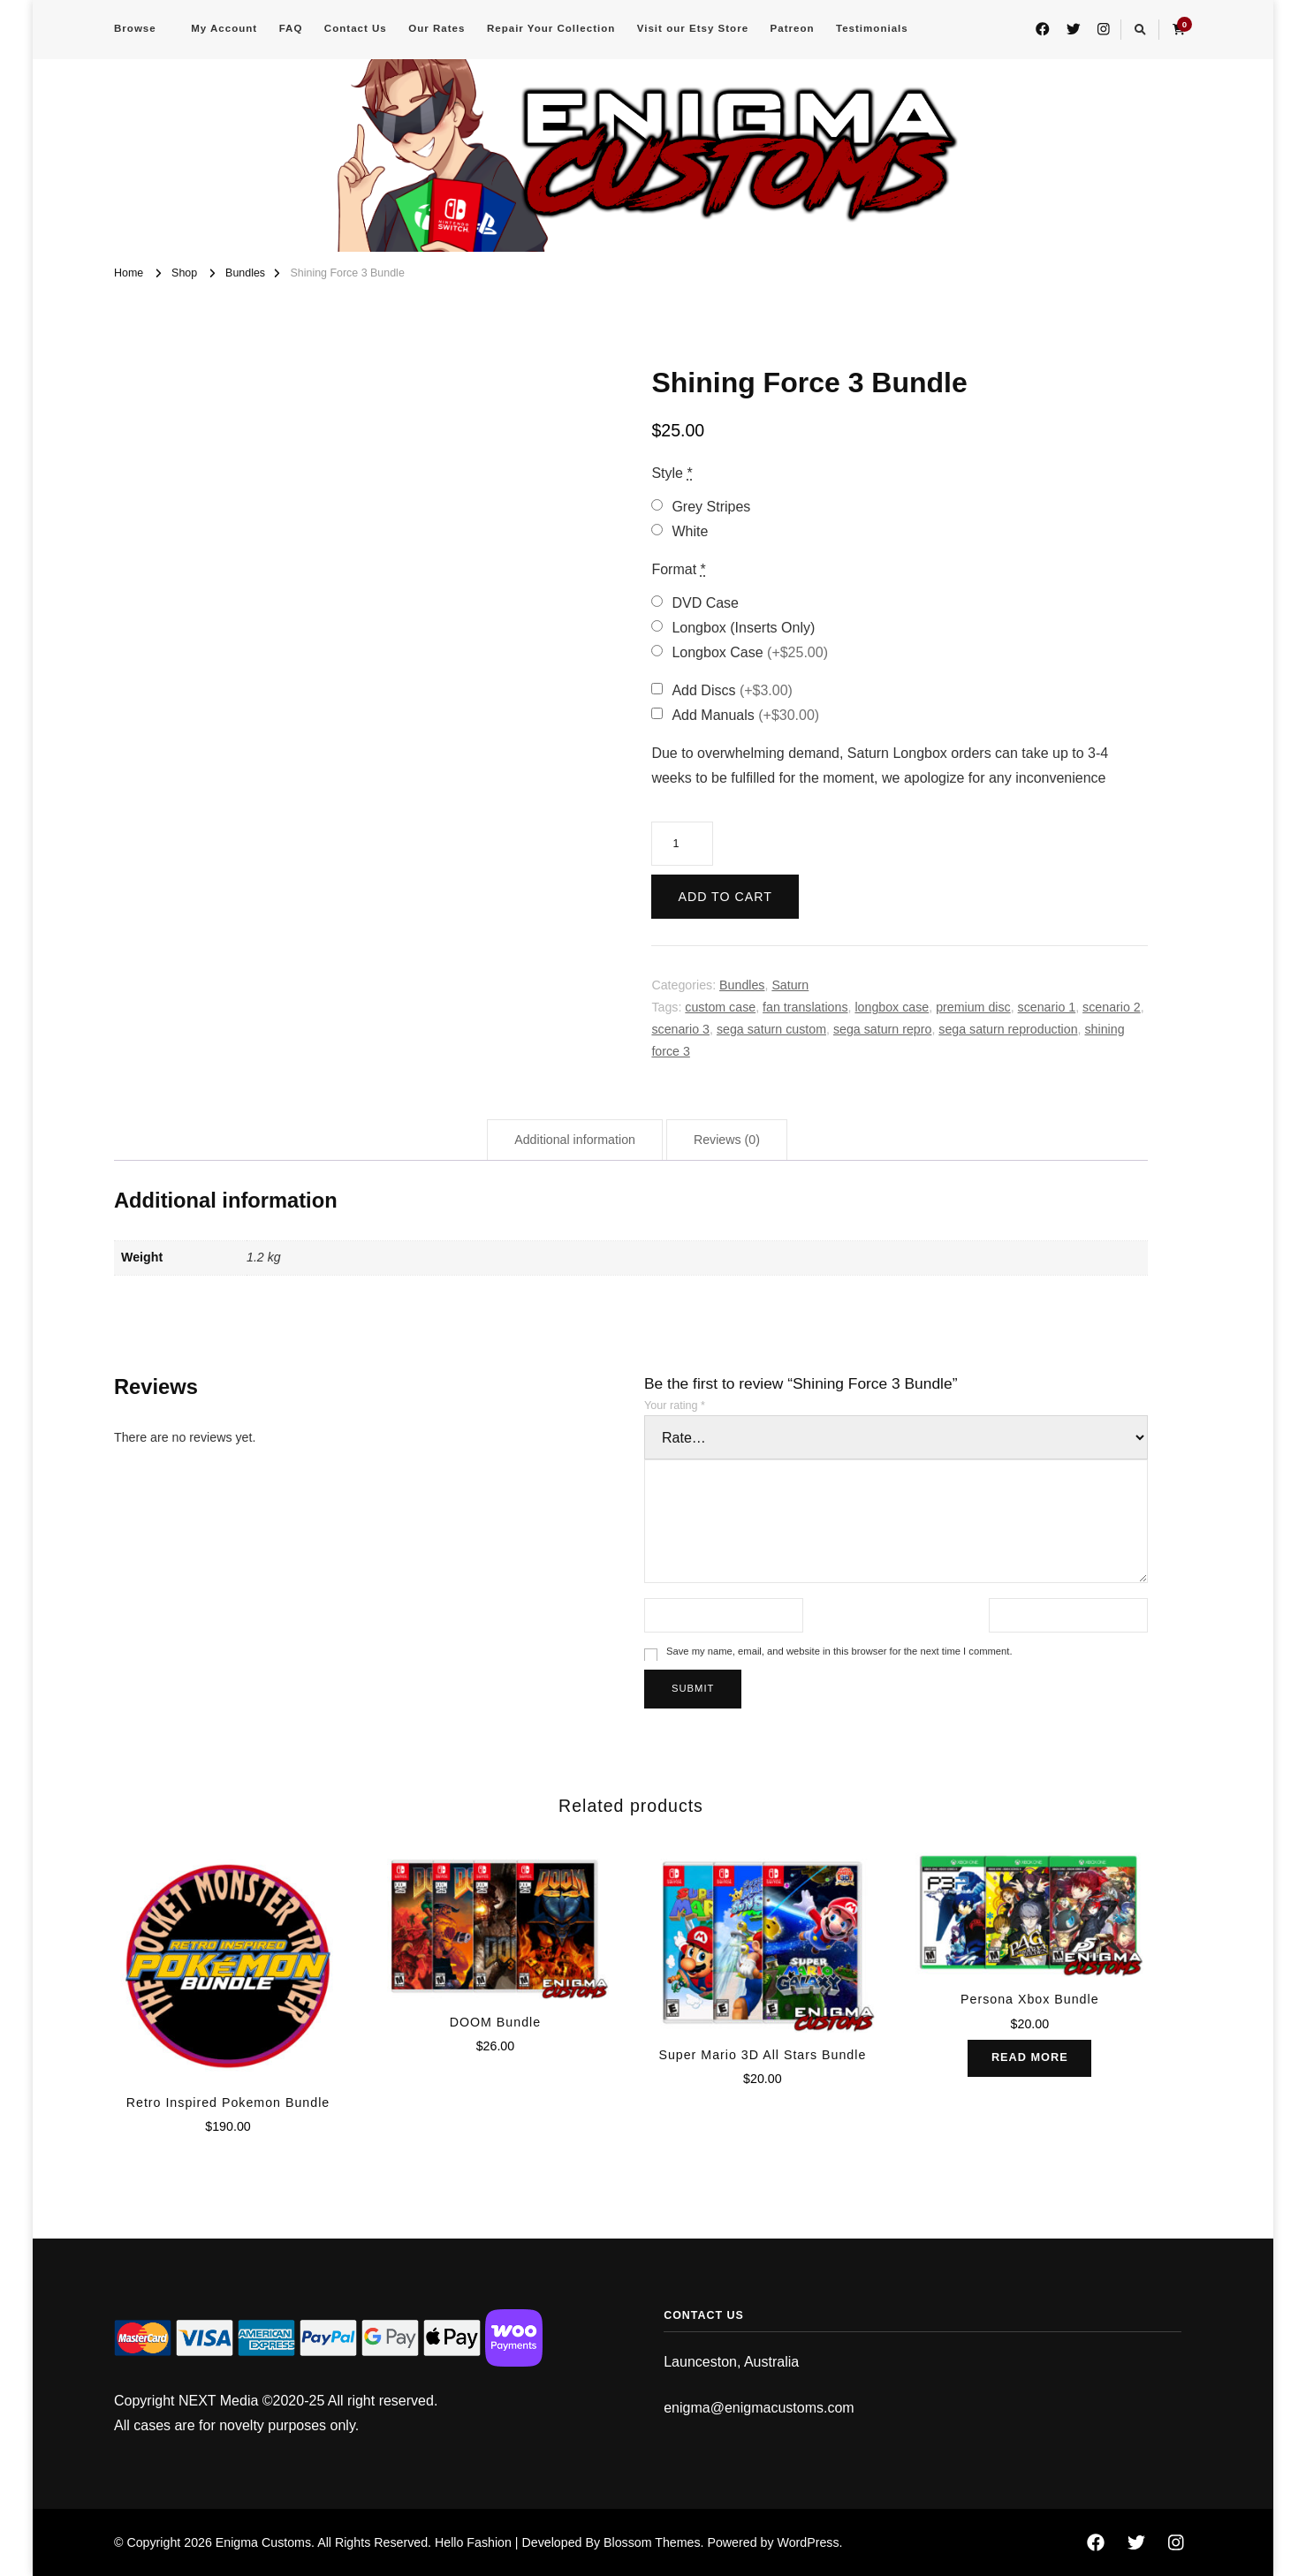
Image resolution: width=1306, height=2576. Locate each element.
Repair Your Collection (551, 28)
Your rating (674, 1405)
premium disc (973, 1007)
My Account (224, 28)
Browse (135, 28)
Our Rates (436, 28)
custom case (720, 1007)
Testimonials (872, 28)
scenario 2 (1111, 1007)
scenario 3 (680, 1029)
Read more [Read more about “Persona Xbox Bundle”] (1029, 2058)
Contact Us (355, 28)
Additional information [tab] (574, 1140)
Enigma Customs (263, 2542)
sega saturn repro (882, 1029)
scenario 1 (1047, 1007)
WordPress (808, 2542)
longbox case (891, 1007)
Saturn (790, 985)
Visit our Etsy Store (692, 28)
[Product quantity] (682, 844)
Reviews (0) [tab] (727, 1140)
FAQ (291, 28)
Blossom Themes (652, 2542)
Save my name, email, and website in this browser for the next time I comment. (839, 1651)
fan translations (805, 1007)
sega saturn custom (771, 1029)
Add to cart (725, 897)
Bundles (741, 985)
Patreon (793, 28)
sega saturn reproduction (1007, 1029)
